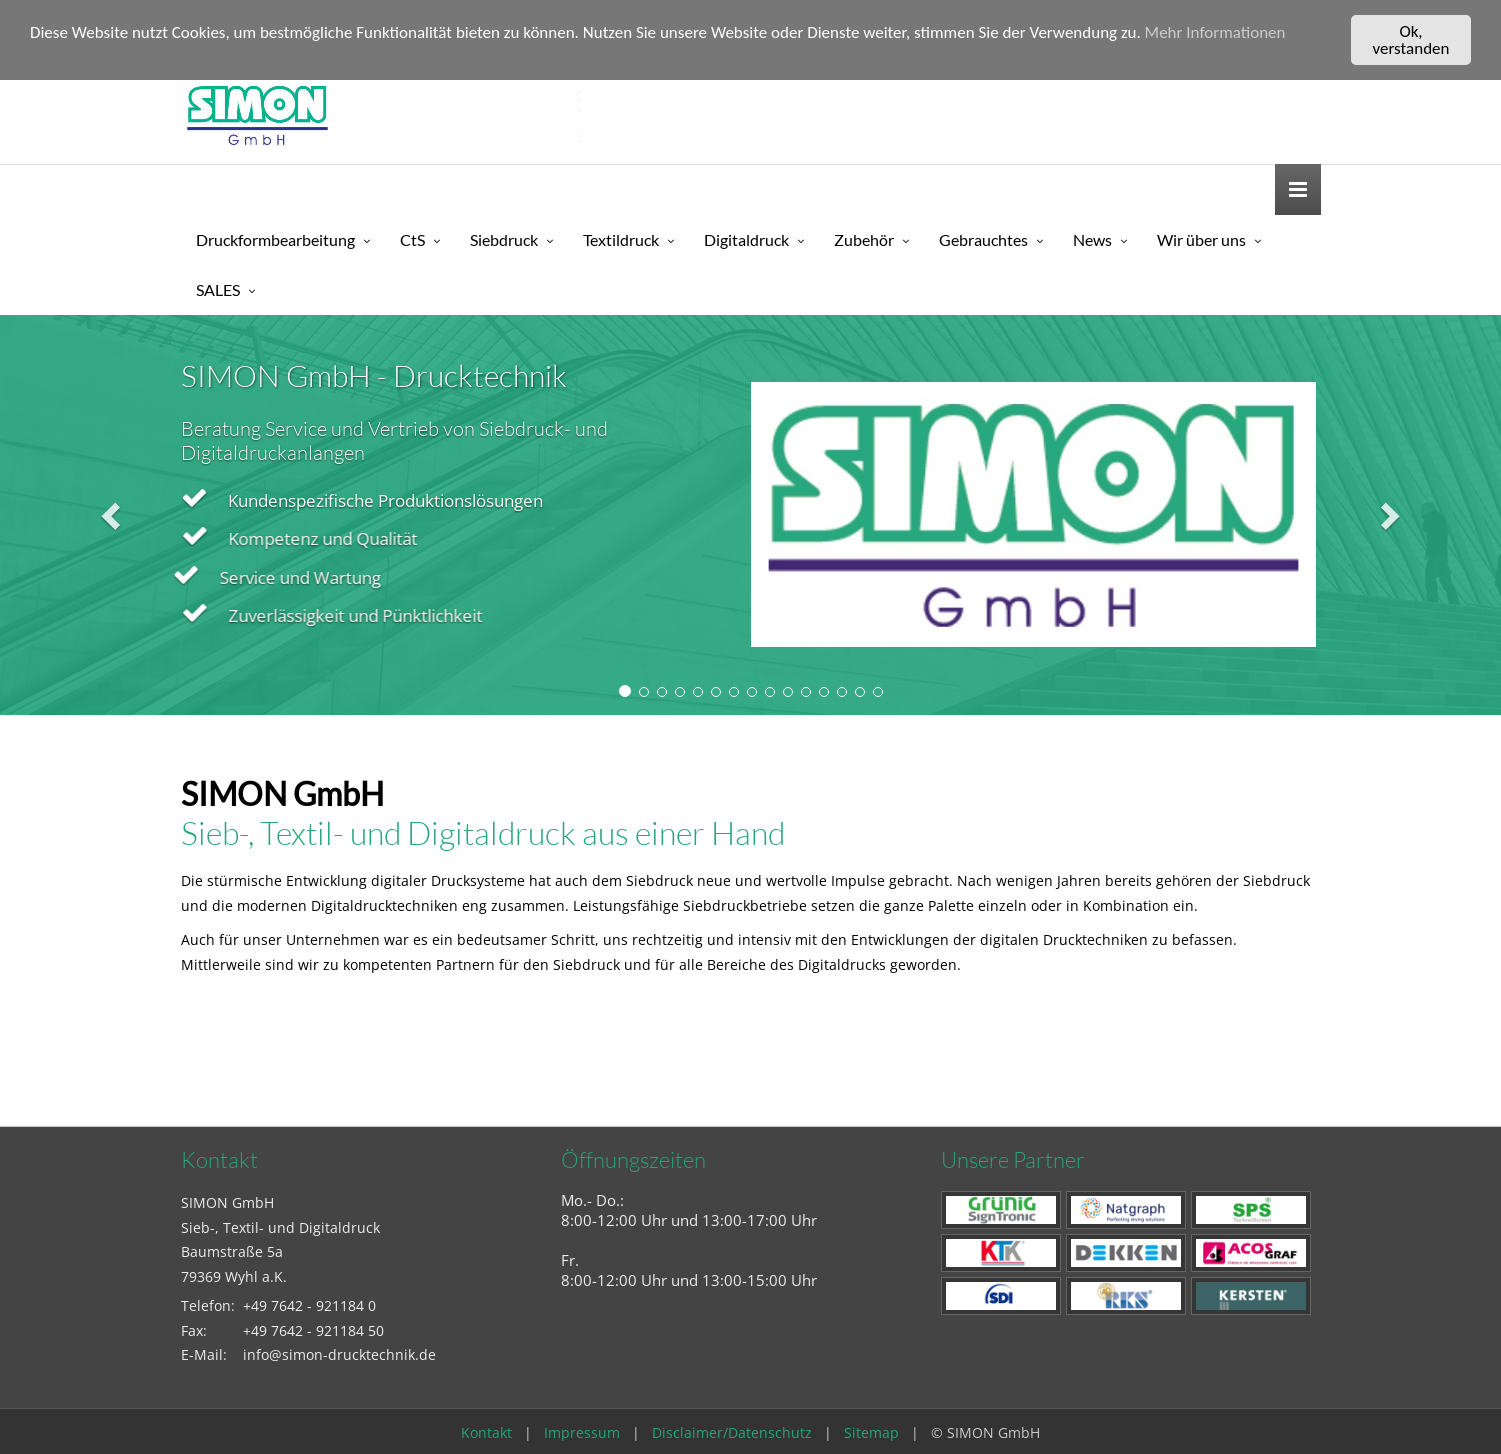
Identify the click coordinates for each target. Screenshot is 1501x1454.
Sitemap (871, 1432)
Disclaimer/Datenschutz (732, 1432)
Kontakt (486, 1432)
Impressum (582, 1432)
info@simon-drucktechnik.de (339, 1354)
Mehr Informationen (1215, 32)
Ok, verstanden (1411, 40)
